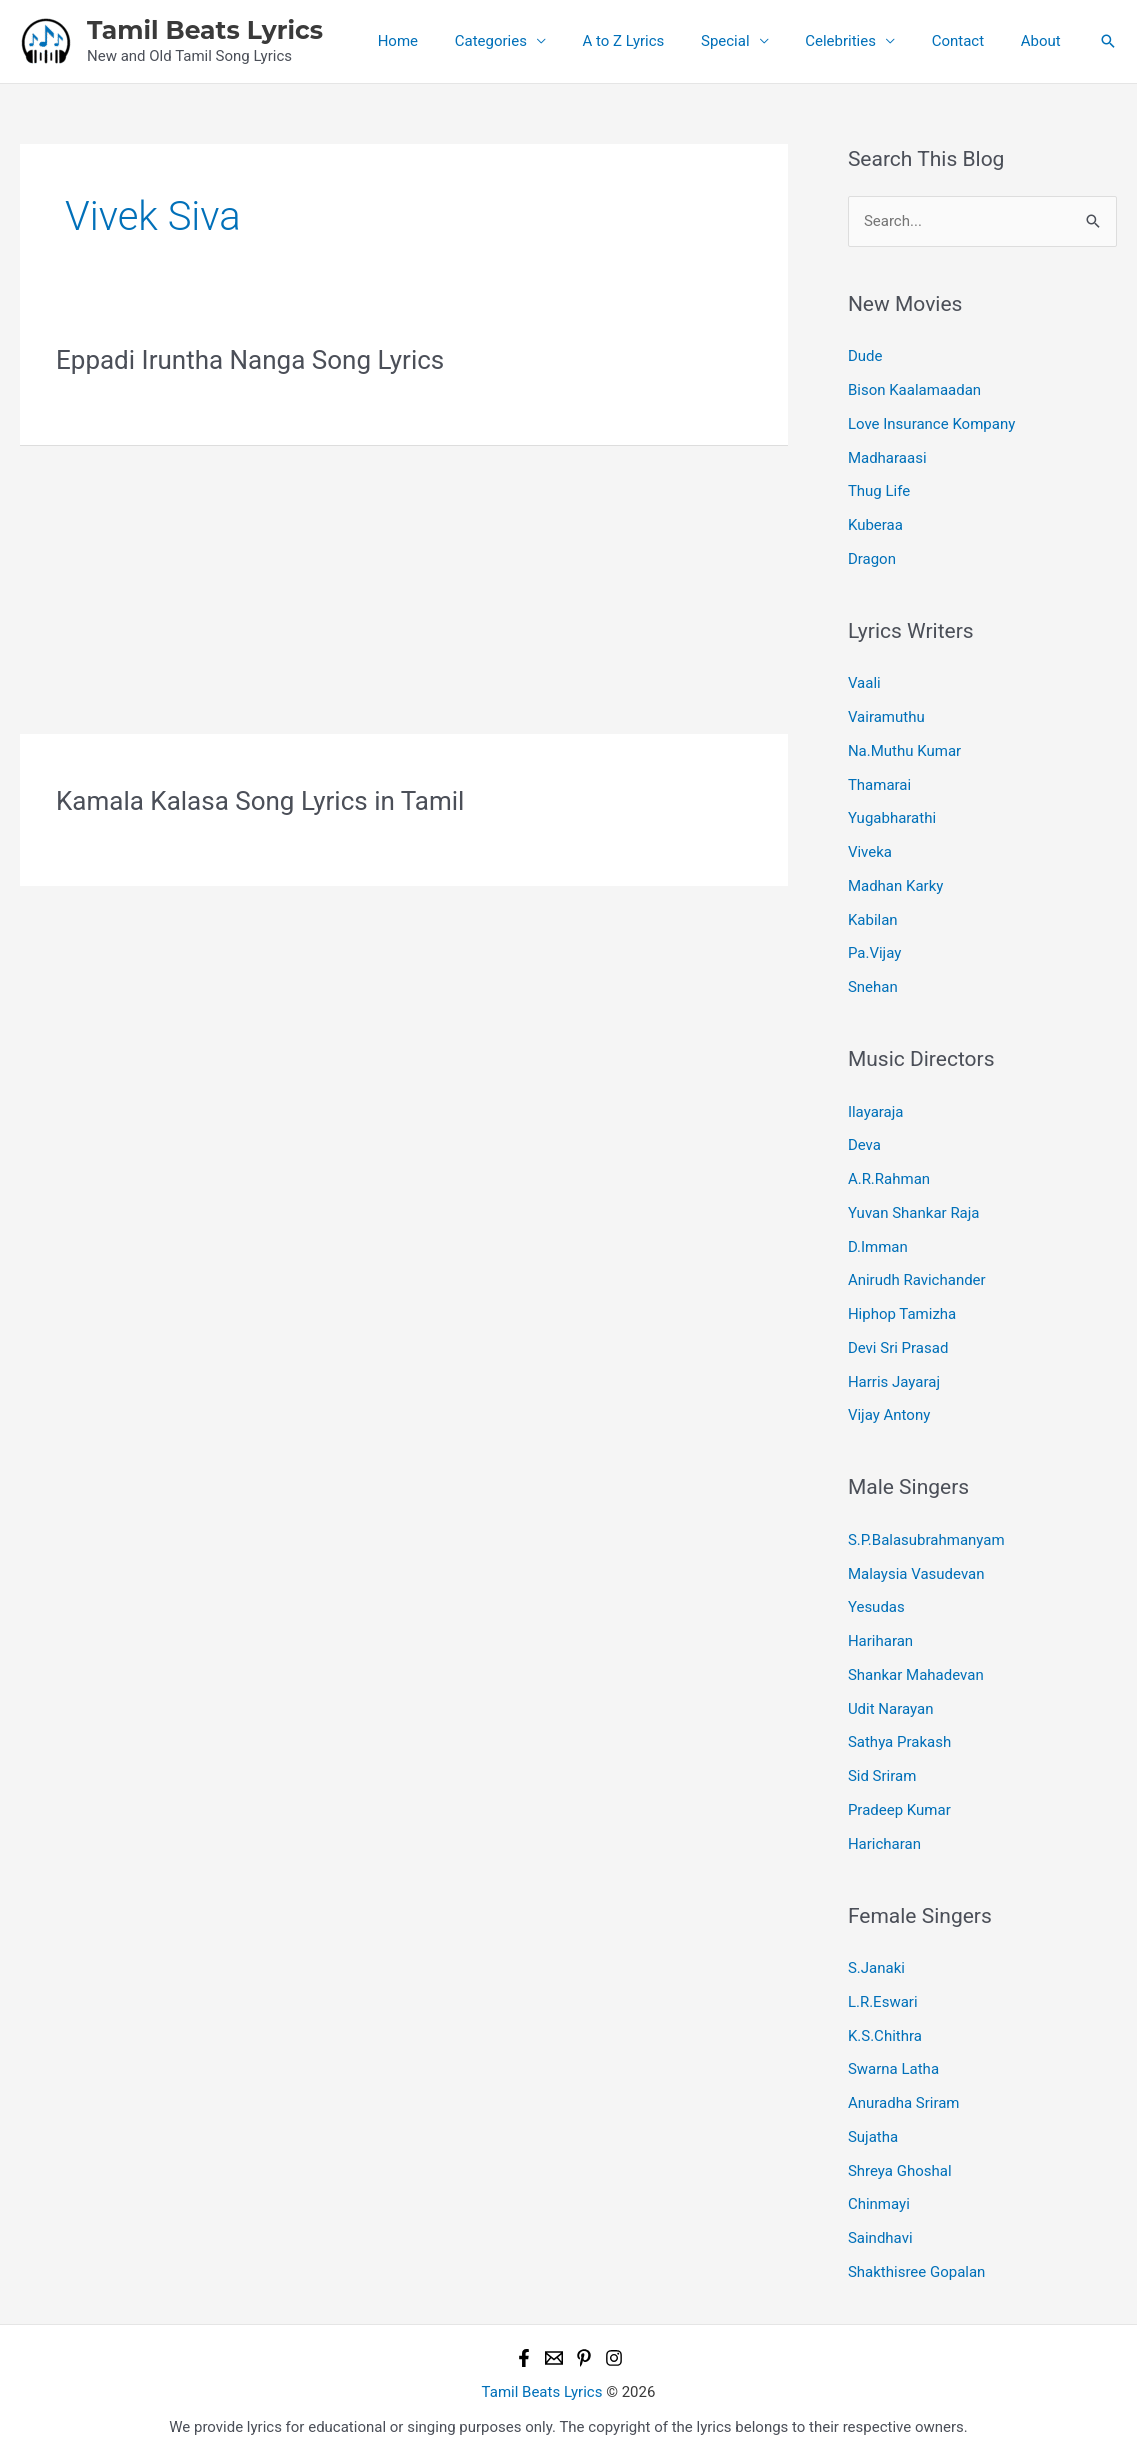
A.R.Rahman (889, 1179)
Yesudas (876, 1607)
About (1044, 41)
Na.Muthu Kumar (904, 751)
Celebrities (857, 41)
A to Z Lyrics (654, 41)
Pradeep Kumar (899, 1810)
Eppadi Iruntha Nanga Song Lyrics (250, 360)
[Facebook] (524, 2358)
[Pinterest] (584, 2358)
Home (441, 41)
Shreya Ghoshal (900, 2171)
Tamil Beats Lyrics (205, 30)
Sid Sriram (882, 1776)
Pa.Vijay (874, 953)
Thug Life (879, 491)
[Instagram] (614, 2358)
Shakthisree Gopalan (917, 2272)
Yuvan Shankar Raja (914, 1213)
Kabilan (873, 920)
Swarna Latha (893, 2069)
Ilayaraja (876, 1112)
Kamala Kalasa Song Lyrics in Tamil (260, 801)
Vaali (864, 683)
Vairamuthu (886, 717)
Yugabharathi (892, 818)
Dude (865, 356)
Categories (527, 41)
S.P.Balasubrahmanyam (926, 1540)
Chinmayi (879, 2204)
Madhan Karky (896, 886)
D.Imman (878, 1247)
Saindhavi (880, 2238)
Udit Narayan (891, 1709)
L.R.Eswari (883, 2002)
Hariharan (880, 1641)
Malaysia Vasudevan (916, 1574)
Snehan (873, 987)
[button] (1108, 41)
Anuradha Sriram (904, 2103)
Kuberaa (875, 525)
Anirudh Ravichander (917, 1280)
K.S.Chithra (885, 2036)
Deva (864, 1145)
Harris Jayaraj (894, 1382)
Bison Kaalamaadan (914, 390)
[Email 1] (554, 2358)
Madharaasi (887, 458)
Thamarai (879, 785)
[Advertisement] (404, 586)
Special (748, 41)
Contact (968, 41)
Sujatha (873, 2137)
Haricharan (884, 1844)
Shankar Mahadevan (916, 1675)
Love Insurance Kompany (931, 424)
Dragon (872, 559)
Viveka (870, 852)
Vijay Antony (889, 1415)
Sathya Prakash (899, 1742)
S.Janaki (876, 1968)
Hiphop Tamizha (902, 1314)
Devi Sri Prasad (898, 1348)
